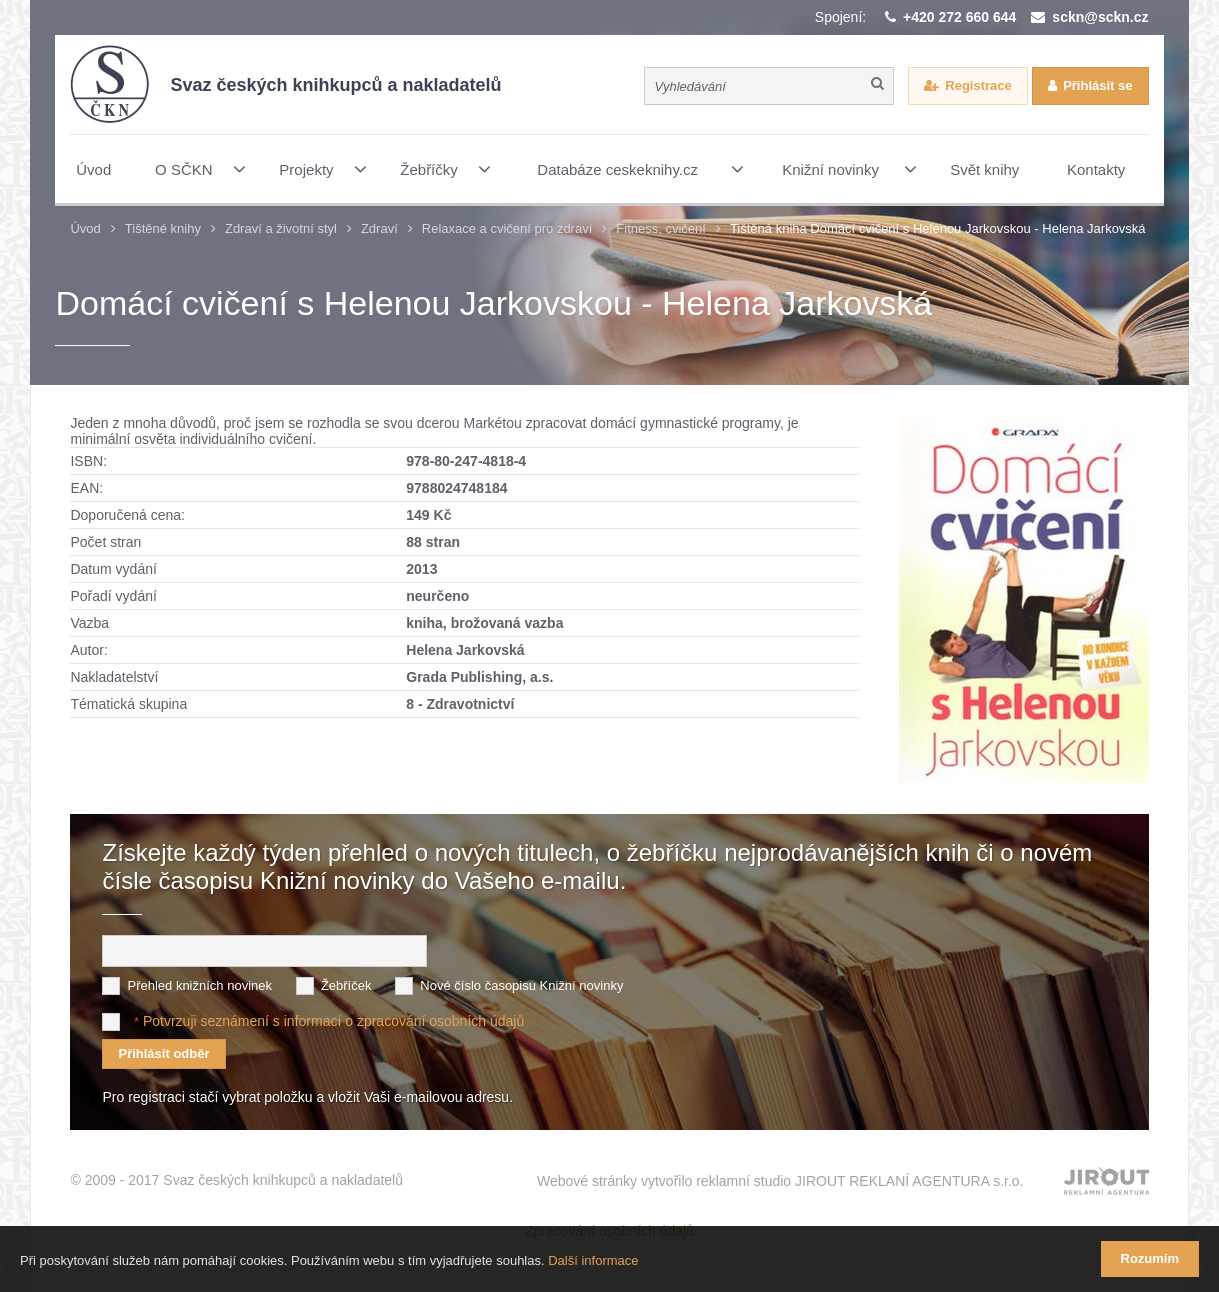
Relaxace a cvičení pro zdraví (507, 228)
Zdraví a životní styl (281, 228)
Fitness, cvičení (661, 228)
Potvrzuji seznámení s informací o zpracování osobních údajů (333, 1021)
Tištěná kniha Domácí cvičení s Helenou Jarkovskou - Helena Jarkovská (938, 228)
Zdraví (379, 228)
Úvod (85, 228)
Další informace (593, 1260)
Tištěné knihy (163, 228)
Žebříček (346, 985)
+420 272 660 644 (959, 17)
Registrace (978, 85)
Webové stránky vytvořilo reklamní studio (780, 1181)
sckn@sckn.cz (1100, 17)
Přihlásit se (1097, 85)
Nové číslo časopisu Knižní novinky (521, 985)
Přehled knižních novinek (199, 985)
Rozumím (1150, 1258)
